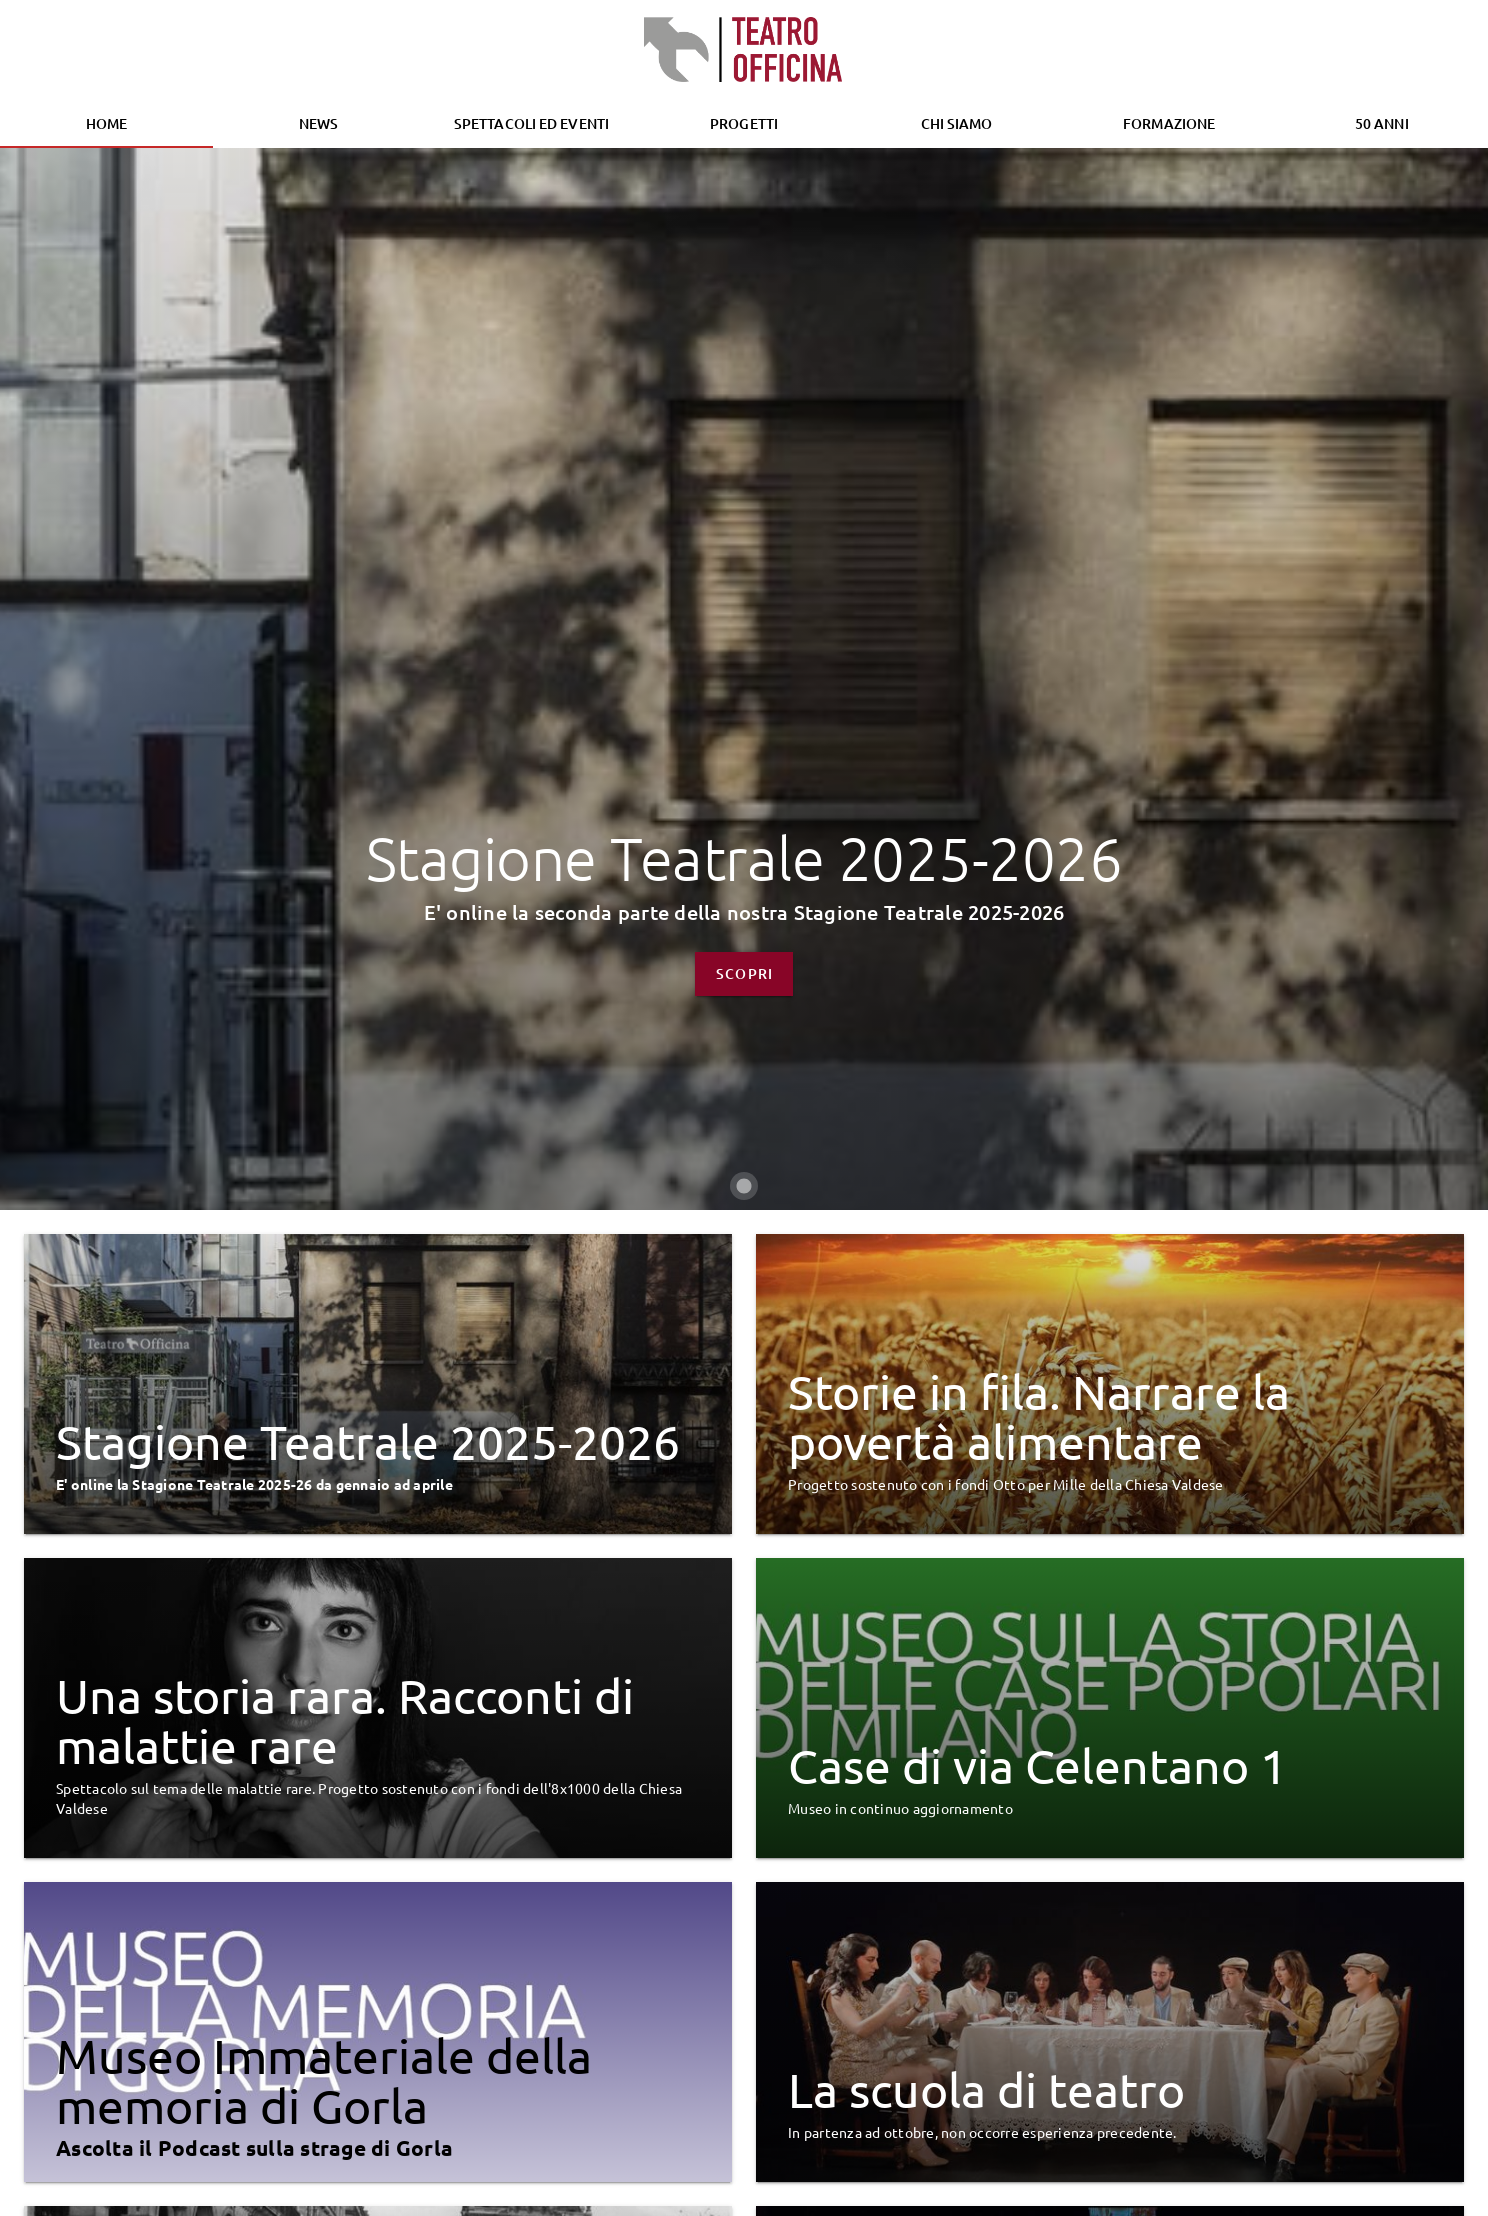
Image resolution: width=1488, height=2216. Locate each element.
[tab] (531, 124)
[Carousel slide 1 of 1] (744, 1675)
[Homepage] (744, 50)
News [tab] (318, 123)
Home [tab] (106, 123)
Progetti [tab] (744, 123)
